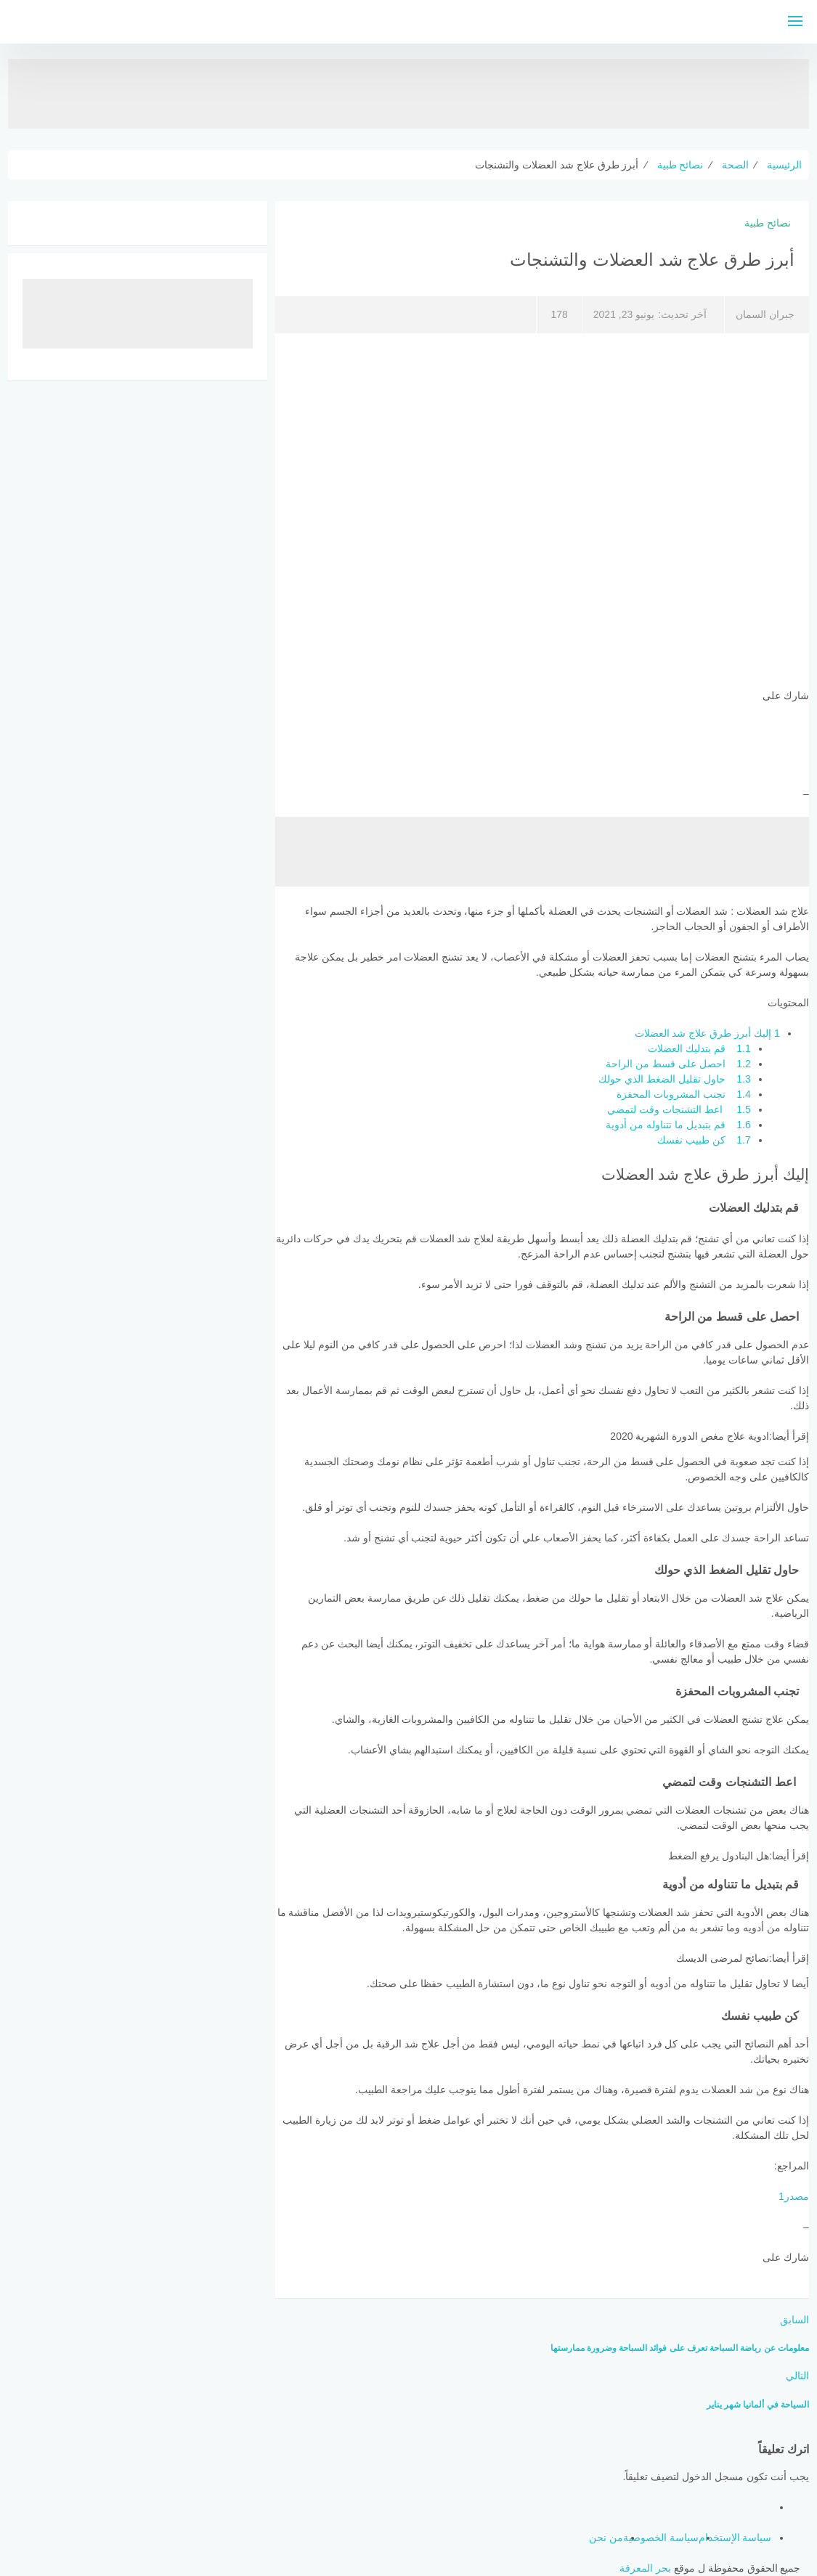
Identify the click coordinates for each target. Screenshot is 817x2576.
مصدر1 (794, 2196)
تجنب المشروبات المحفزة (684, 1094)
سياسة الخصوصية (661, 2537)
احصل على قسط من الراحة (678, 1063)
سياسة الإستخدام (735, 2537)
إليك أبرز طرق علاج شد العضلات (707, 1033)
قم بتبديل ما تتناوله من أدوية (678, 1124)
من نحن (606, 2537)
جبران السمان (765, 314)
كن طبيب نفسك (704, 1140)
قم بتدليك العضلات (699, 1048)
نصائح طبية (767, 223)
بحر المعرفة (645, 2568)
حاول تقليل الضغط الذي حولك (674, 1079)
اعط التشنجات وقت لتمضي (679, 1109)
